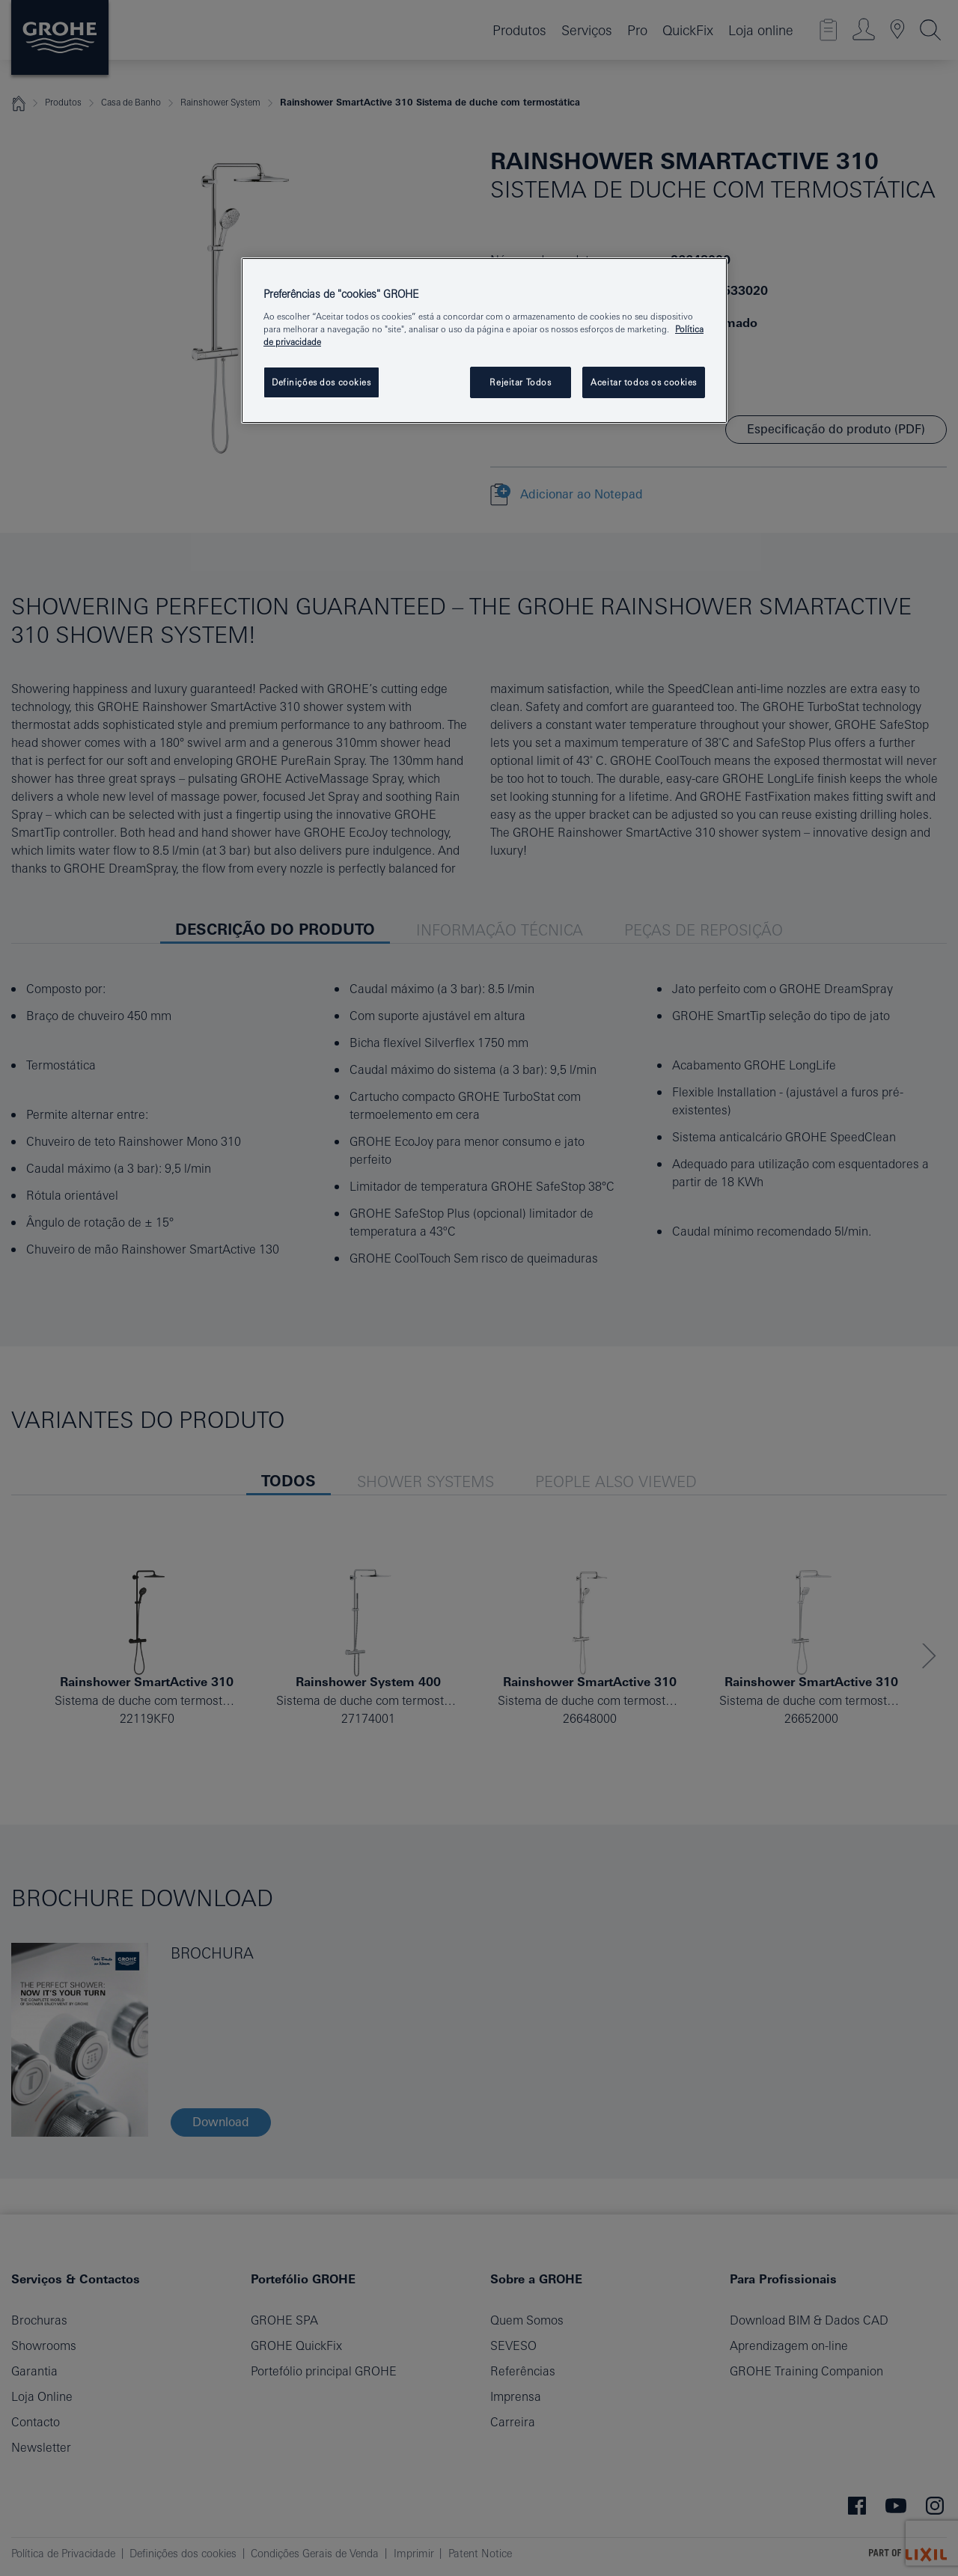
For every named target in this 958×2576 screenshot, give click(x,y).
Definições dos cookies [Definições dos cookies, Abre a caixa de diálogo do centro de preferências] (321, 382)
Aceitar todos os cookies (644, 382)
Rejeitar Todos (520, 382)
